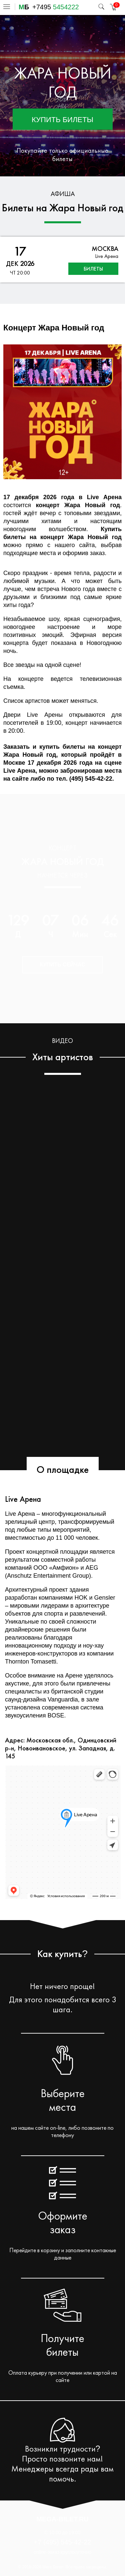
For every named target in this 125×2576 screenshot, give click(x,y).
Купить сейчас (62, 964)
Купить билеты (62, 119)
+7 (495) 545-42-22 (62, 2542)
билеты (93, 269)
